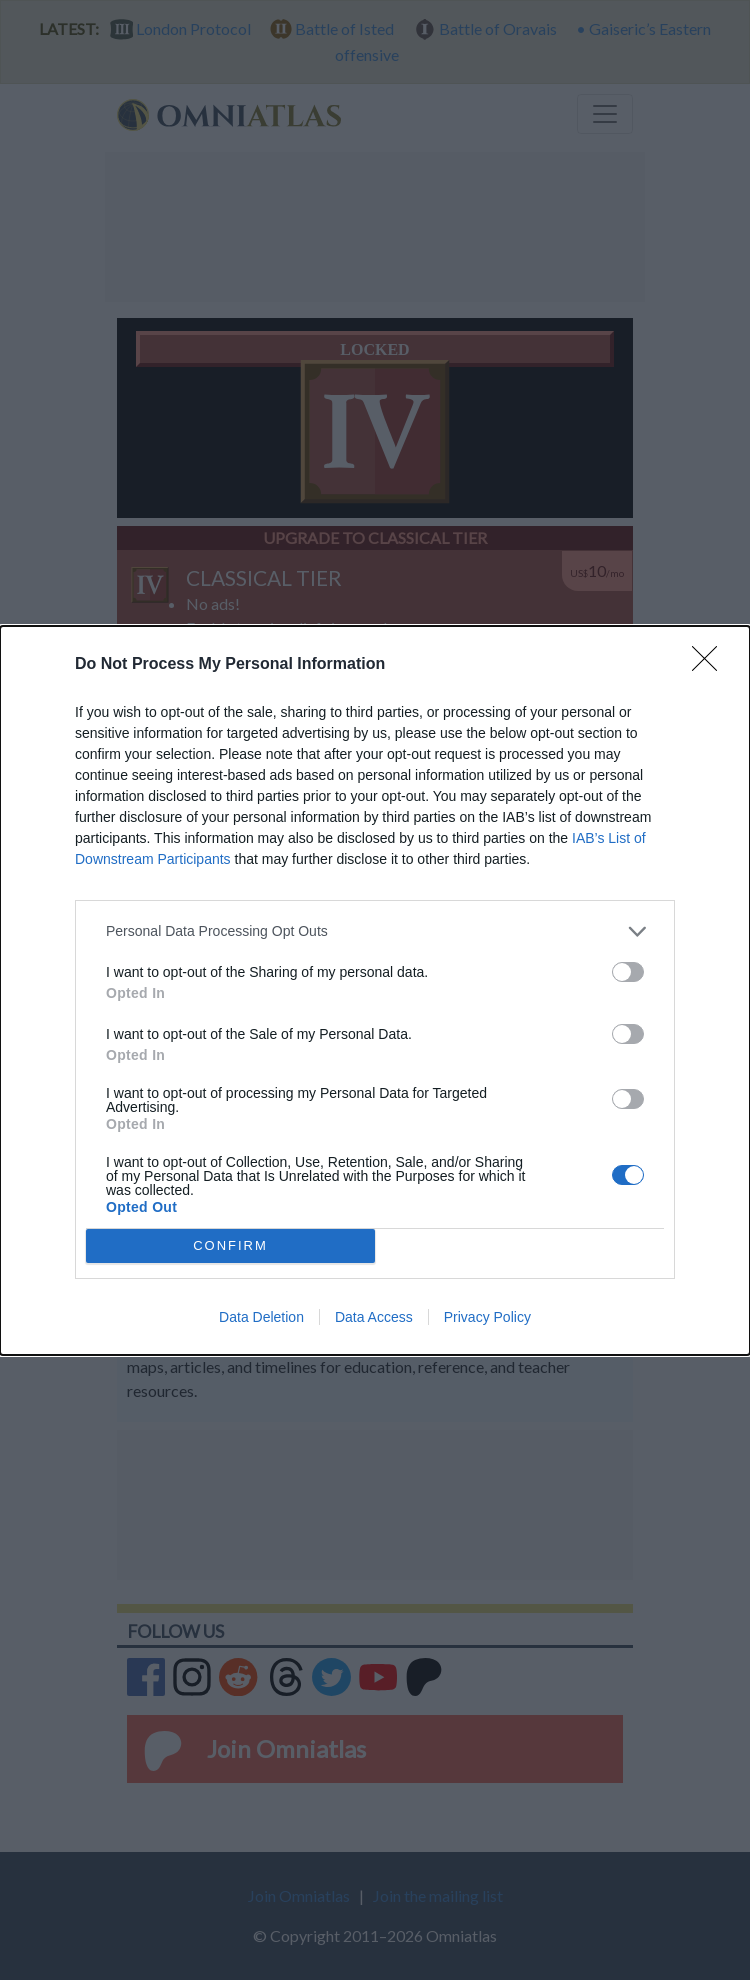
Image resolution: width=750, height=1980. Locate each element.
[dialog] (375, 990)
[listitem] (375, 931)
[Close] (711, 665)
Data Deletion (261, 1317)
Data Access (374, 1317)
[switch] (628, 972)
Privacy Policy (487, 1317)
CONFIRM (230, 1245)
